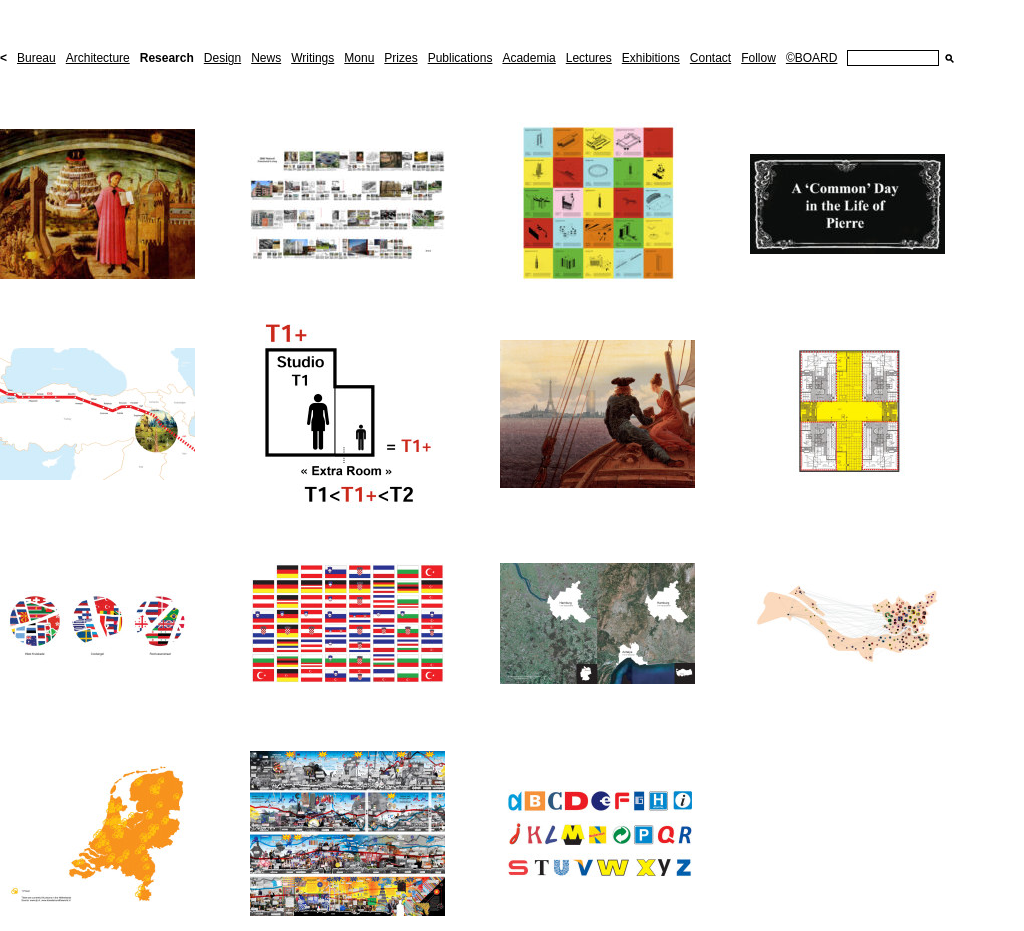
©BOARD (812, 58)
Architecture (98, 58)
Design (222, 58)
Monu (359, 58)
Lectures (589, 58)
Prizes (400, 58)
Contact (710, 58)
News (266, 58)
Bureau (36, 58)
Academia (528, 58)
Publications (460, 58)
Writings (312, 58)
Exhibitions (651, 58)
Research (167, 58)
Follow (758, 58)
